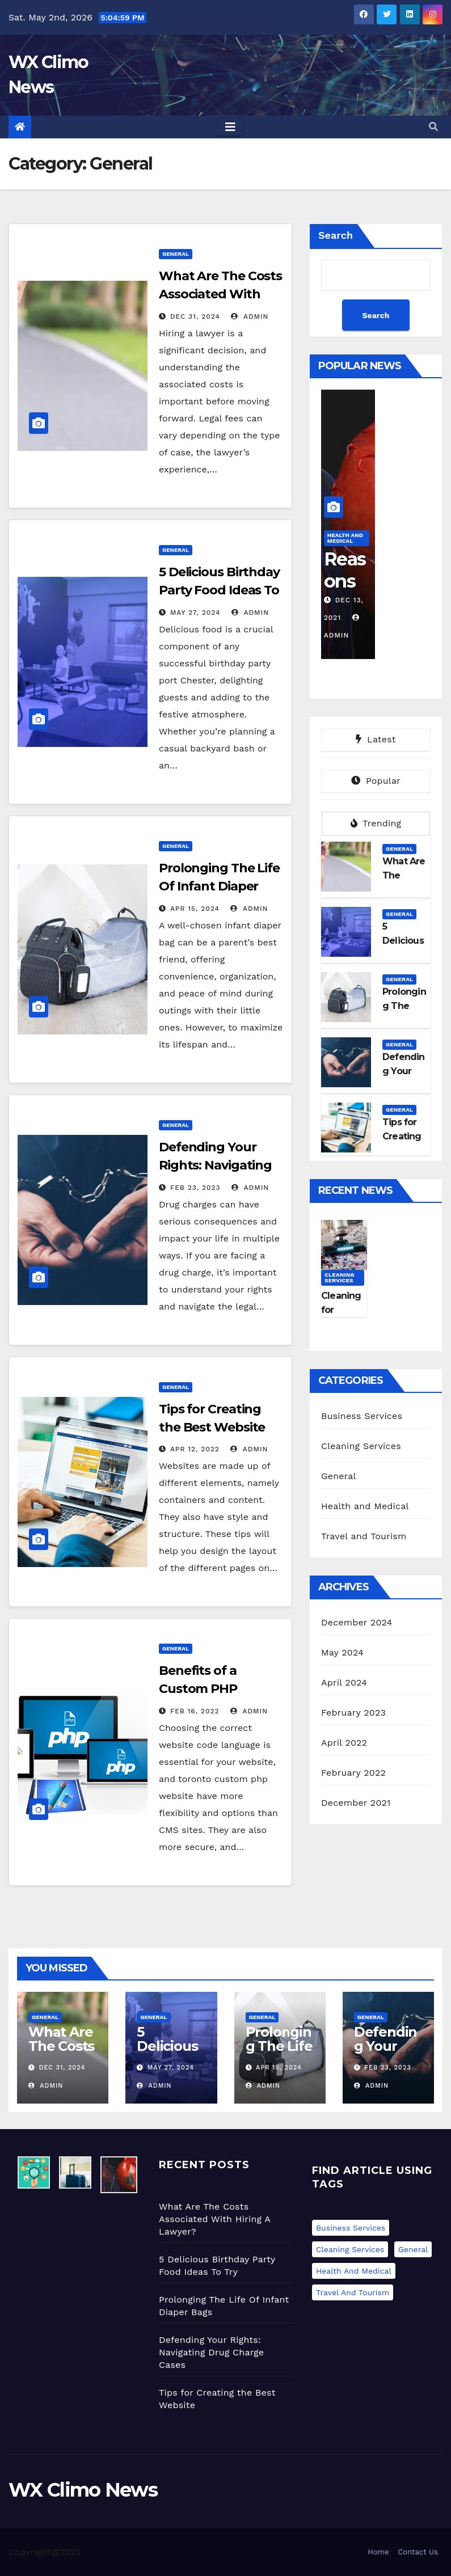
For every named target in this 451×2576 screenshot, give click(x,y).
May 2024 (342, 1652)
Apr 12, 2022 (195, 1449)
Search (335, 235)
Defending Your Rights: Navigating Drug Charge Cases (217, 1165)
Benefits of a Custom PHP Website (198, 1688)
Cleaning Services (339, 1277)
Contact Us (418, 2552)
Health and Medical (345, 538)
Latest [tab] (375, 739)
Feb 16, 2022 (195, 1711)
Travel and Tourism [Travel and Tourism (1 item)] (352, 2292)
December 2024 (357, 1622)
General (175, 254)
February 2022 (353, 1772)
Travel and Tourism (363, 1536)
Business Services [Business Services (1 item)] (350, 2227)
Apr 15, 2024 (195, 909)
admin (249, 316)
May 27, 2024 (195, 612)
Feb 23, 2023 (195, 1188)
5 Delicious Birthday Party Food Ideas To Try (219, 590)
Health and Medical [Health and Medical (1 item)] (353, 2270)
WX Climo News (83, 2490)
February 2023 (353, 1712)
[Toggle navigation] (230, 127)
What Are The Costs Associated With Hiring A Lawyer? (220, 294)
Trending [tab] (376, 823)
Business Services (361, 1416)
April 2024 (344, 1682)
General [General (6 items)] (413, 2249)
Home (378, 2552)
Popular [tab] (376, 780)
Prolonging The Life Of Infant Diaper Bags (219, 886)
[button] (433, 126)
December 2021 (356, 1802)
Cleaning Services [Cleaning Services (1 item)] (350, 2249)
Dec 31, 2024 (195, 316)
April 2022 (344, 1742)
